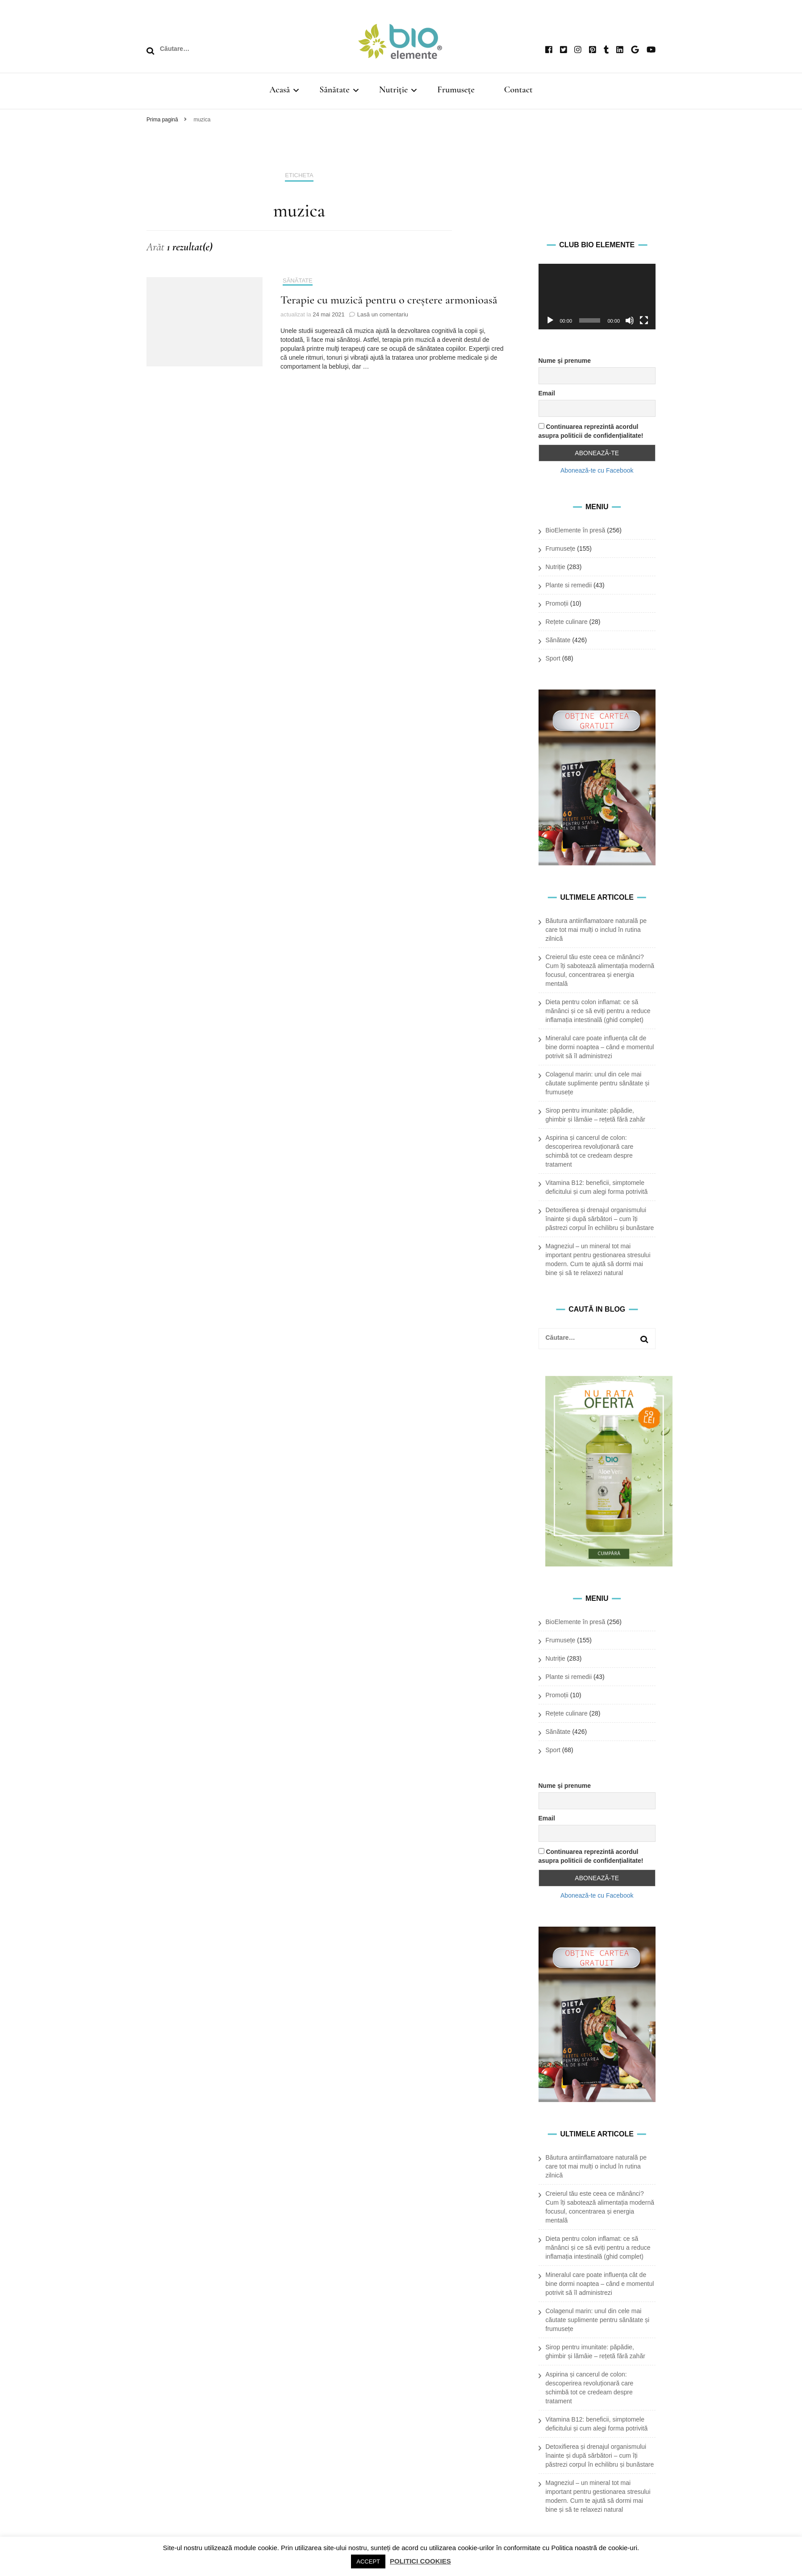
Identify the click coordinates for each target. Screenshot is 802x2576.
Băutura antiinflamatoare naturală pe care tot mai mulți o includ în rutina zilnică (596, 929)
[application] (597, 297)
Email (547, 393)
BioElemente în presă (576, 530)
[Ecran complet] (643, 320)
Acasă (279, 89)
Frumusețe (455, 89)
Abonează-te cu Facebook (596, 470)
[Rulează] (550, 320)
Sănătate (334, 89)
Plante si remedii (569, 585)
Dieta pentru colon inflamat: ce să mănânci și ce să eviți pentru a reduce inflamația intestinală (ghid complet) (598, 1010)
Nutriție (393, 89)
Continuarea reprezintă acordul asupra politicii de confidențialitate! (591, 431)
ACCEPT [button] (368, 2561)
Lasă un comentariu (382, 314)
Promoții (557, 603)
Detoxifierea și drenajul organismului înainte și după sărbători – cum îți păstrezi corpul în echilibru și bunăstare (600, 1218)
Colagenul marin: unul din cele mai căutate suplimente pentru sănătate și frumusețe (598, 1083)
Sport (553, 658)
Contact (518, 89)
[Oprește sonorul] (629, 320)
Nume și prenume (565, 360)
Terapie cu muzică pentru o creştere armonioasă (388, 300)
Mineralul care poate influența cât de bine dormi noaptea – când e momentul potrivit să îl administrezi (600, 1047)
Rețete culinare (567, 621)
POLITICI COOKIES (420, 2561)
